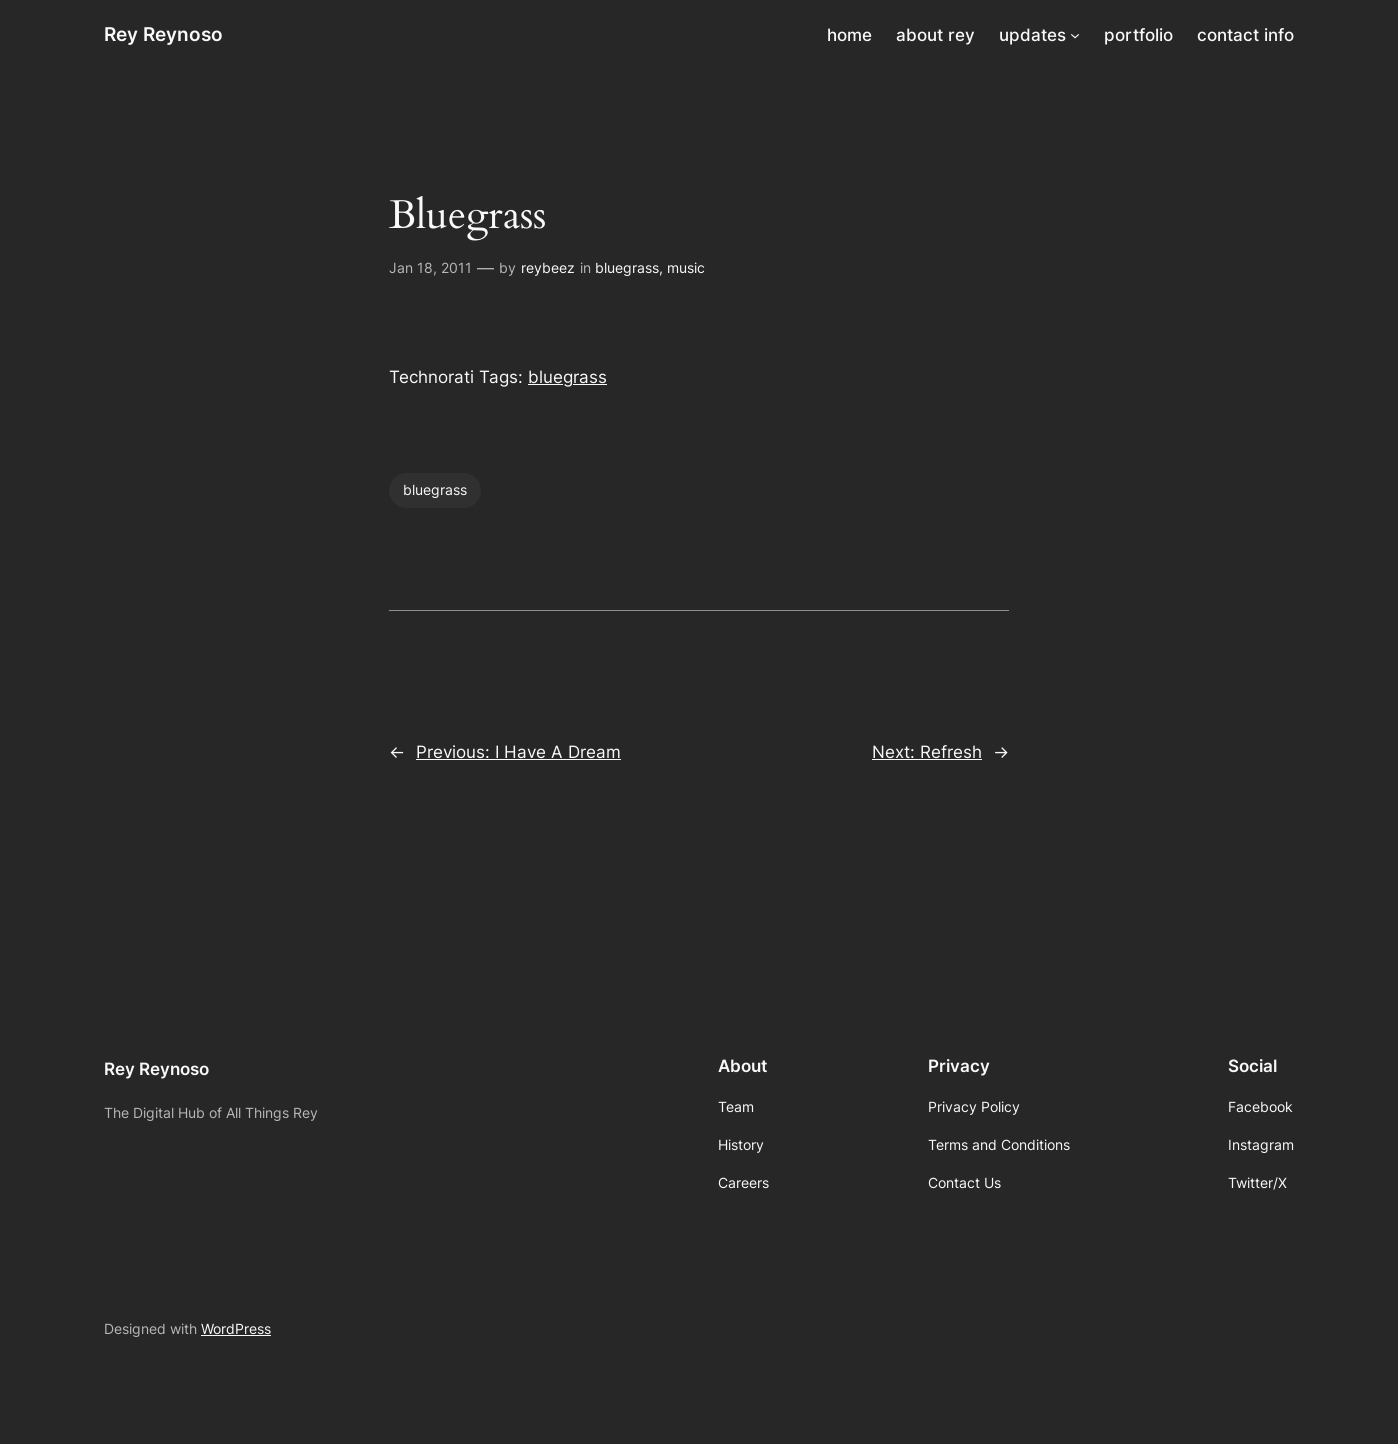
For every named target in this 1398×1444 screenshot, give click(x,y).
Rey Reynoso (163, 34)
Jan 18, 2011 (430, 267)
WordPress (236, 1328)
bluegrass (627, 267)
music (686, 267)
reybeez (548, 267)
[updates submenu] (1075, 35)
